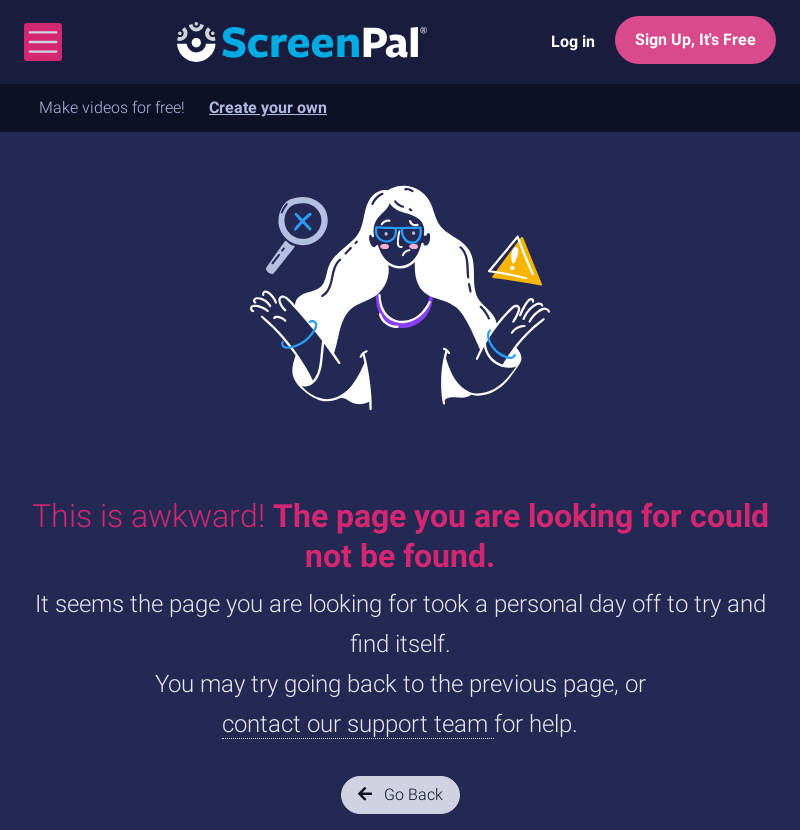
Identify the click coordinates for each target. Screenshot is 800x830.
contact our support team (358, 724)
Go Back (400, 794)
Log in (573, 41)
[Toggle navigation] (43, 42)
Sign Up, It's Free (695, 39)
